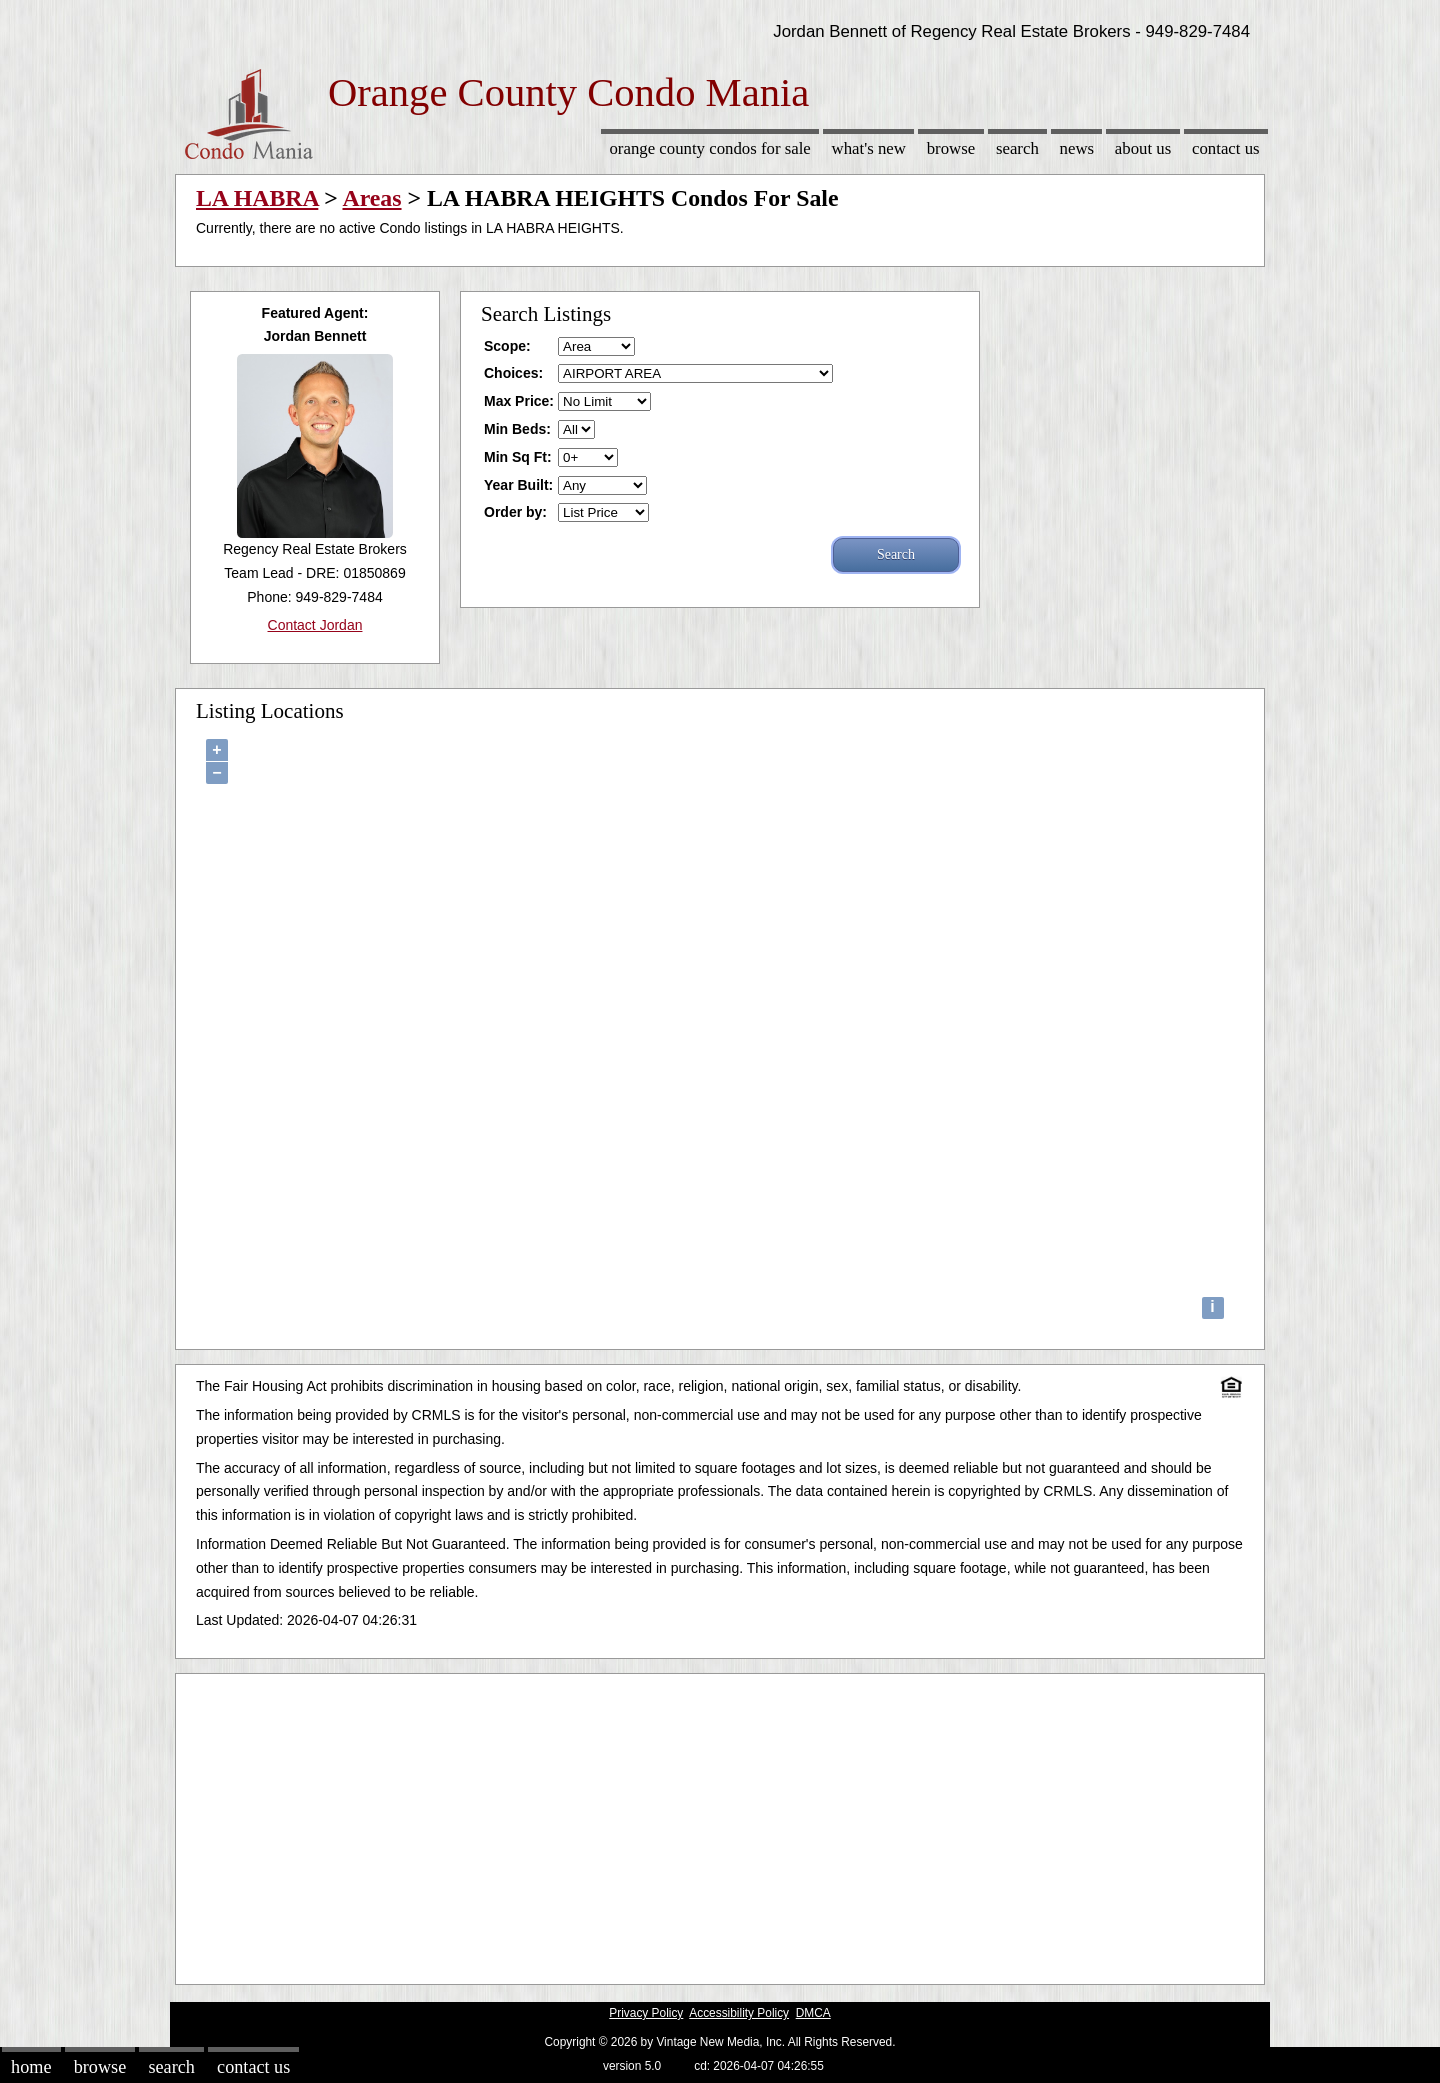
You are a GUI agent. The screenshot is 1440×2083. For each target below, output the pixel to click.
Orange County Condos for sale (709, 148)
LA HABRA (257, 198)
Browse (951, 148)
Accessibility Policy (739, 2013)
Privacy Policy (646, 2013)
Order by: (515, 512)
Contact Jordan (315, 625)
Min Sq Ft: (518, 457)
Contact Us (1226, 148)
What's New (869, 148)
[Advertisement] (720, 1824)
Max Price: (519, 401)
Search (1017, 148)
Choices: (513, 373)
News (1077, 148)
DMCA (813, 2013)
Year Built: (518, 485)
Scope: (507, 346)
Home (31, 2067)
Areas (371, 198)
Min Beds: (517, 429)
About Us (1143, 148)
